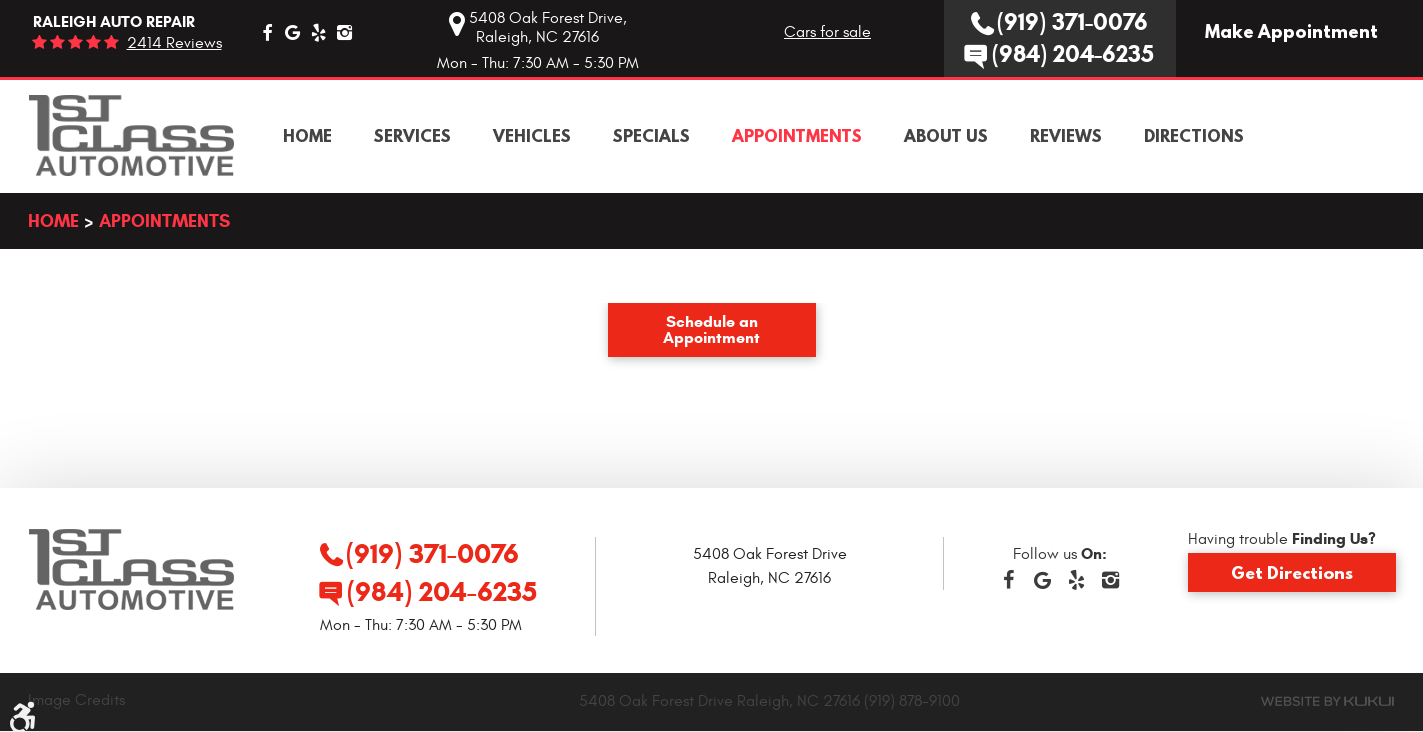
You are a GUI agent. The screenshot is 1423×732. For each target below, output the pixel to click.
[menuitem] (307, 136)
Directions (1194, 136)
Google (293, 32)
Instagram (345, 32)
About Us (946, 136)
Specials (651, 136)
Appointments (797, 136)
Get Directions (1292, 572)
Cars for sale (827, 32)
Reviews (1066, 136)
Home (307, 136)
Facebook (267, 32)
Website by (1327, 701)
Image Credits (76, 700)
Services (412, 136)
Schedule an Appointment (711, 329)
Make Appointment (1291, 31)
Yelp (319, 32)
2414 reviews (174, 43)
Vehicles (532, 136)
